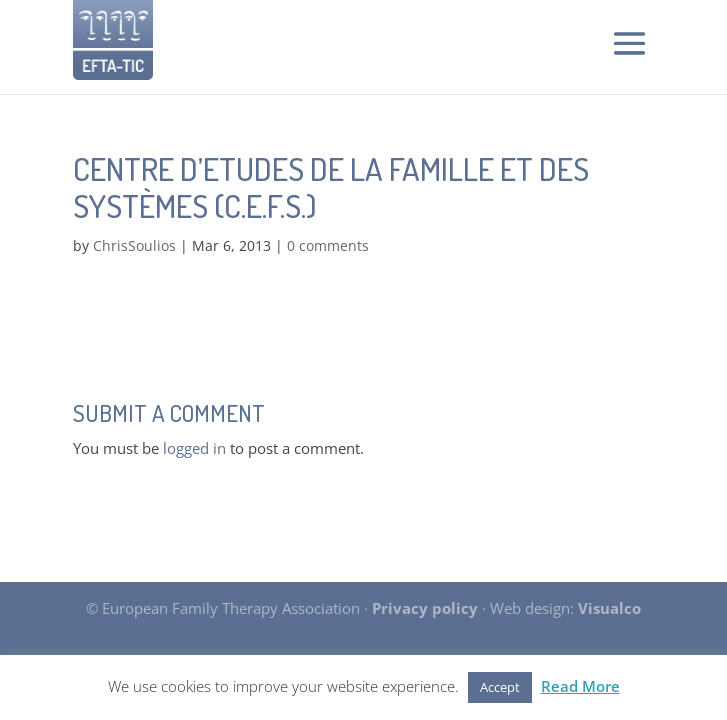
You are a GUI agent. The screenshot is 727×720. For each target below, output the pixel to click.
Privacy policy (425, 608)
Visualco (609, 608)
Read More (580, 686)
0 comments (328, 245)
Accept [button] (500, 687)
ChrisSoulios (134, 245)
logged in (194, 448)
